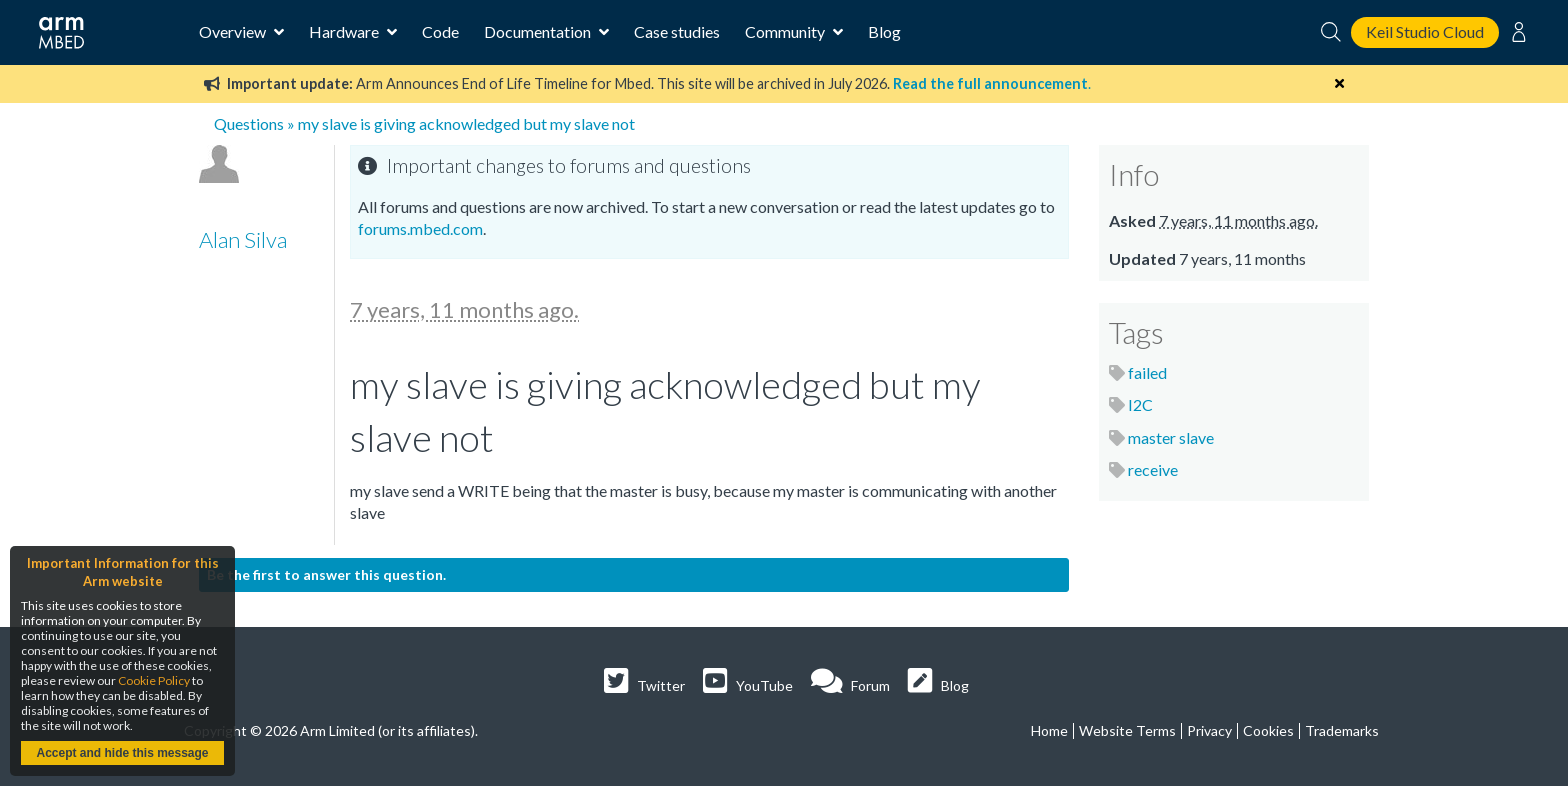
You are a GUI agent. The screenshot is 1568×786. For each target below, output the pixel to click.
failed (1147, 372)
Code (440, 31)
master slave (1171, 437)
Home (1049, 730)
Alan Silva (243, 239)
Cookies (1268, 730)
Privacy (1209, 730)
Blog (884, 31)
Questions (249, 123)
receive (1153, 469)
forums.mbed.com (420, 228)
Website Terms (1127, 730)
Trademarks (1342, 730)
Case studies (677, 31)
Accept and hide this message (122, 753)
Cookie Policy (154, 680)
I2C (1140, 404)
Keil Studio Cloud (1425, 31)
